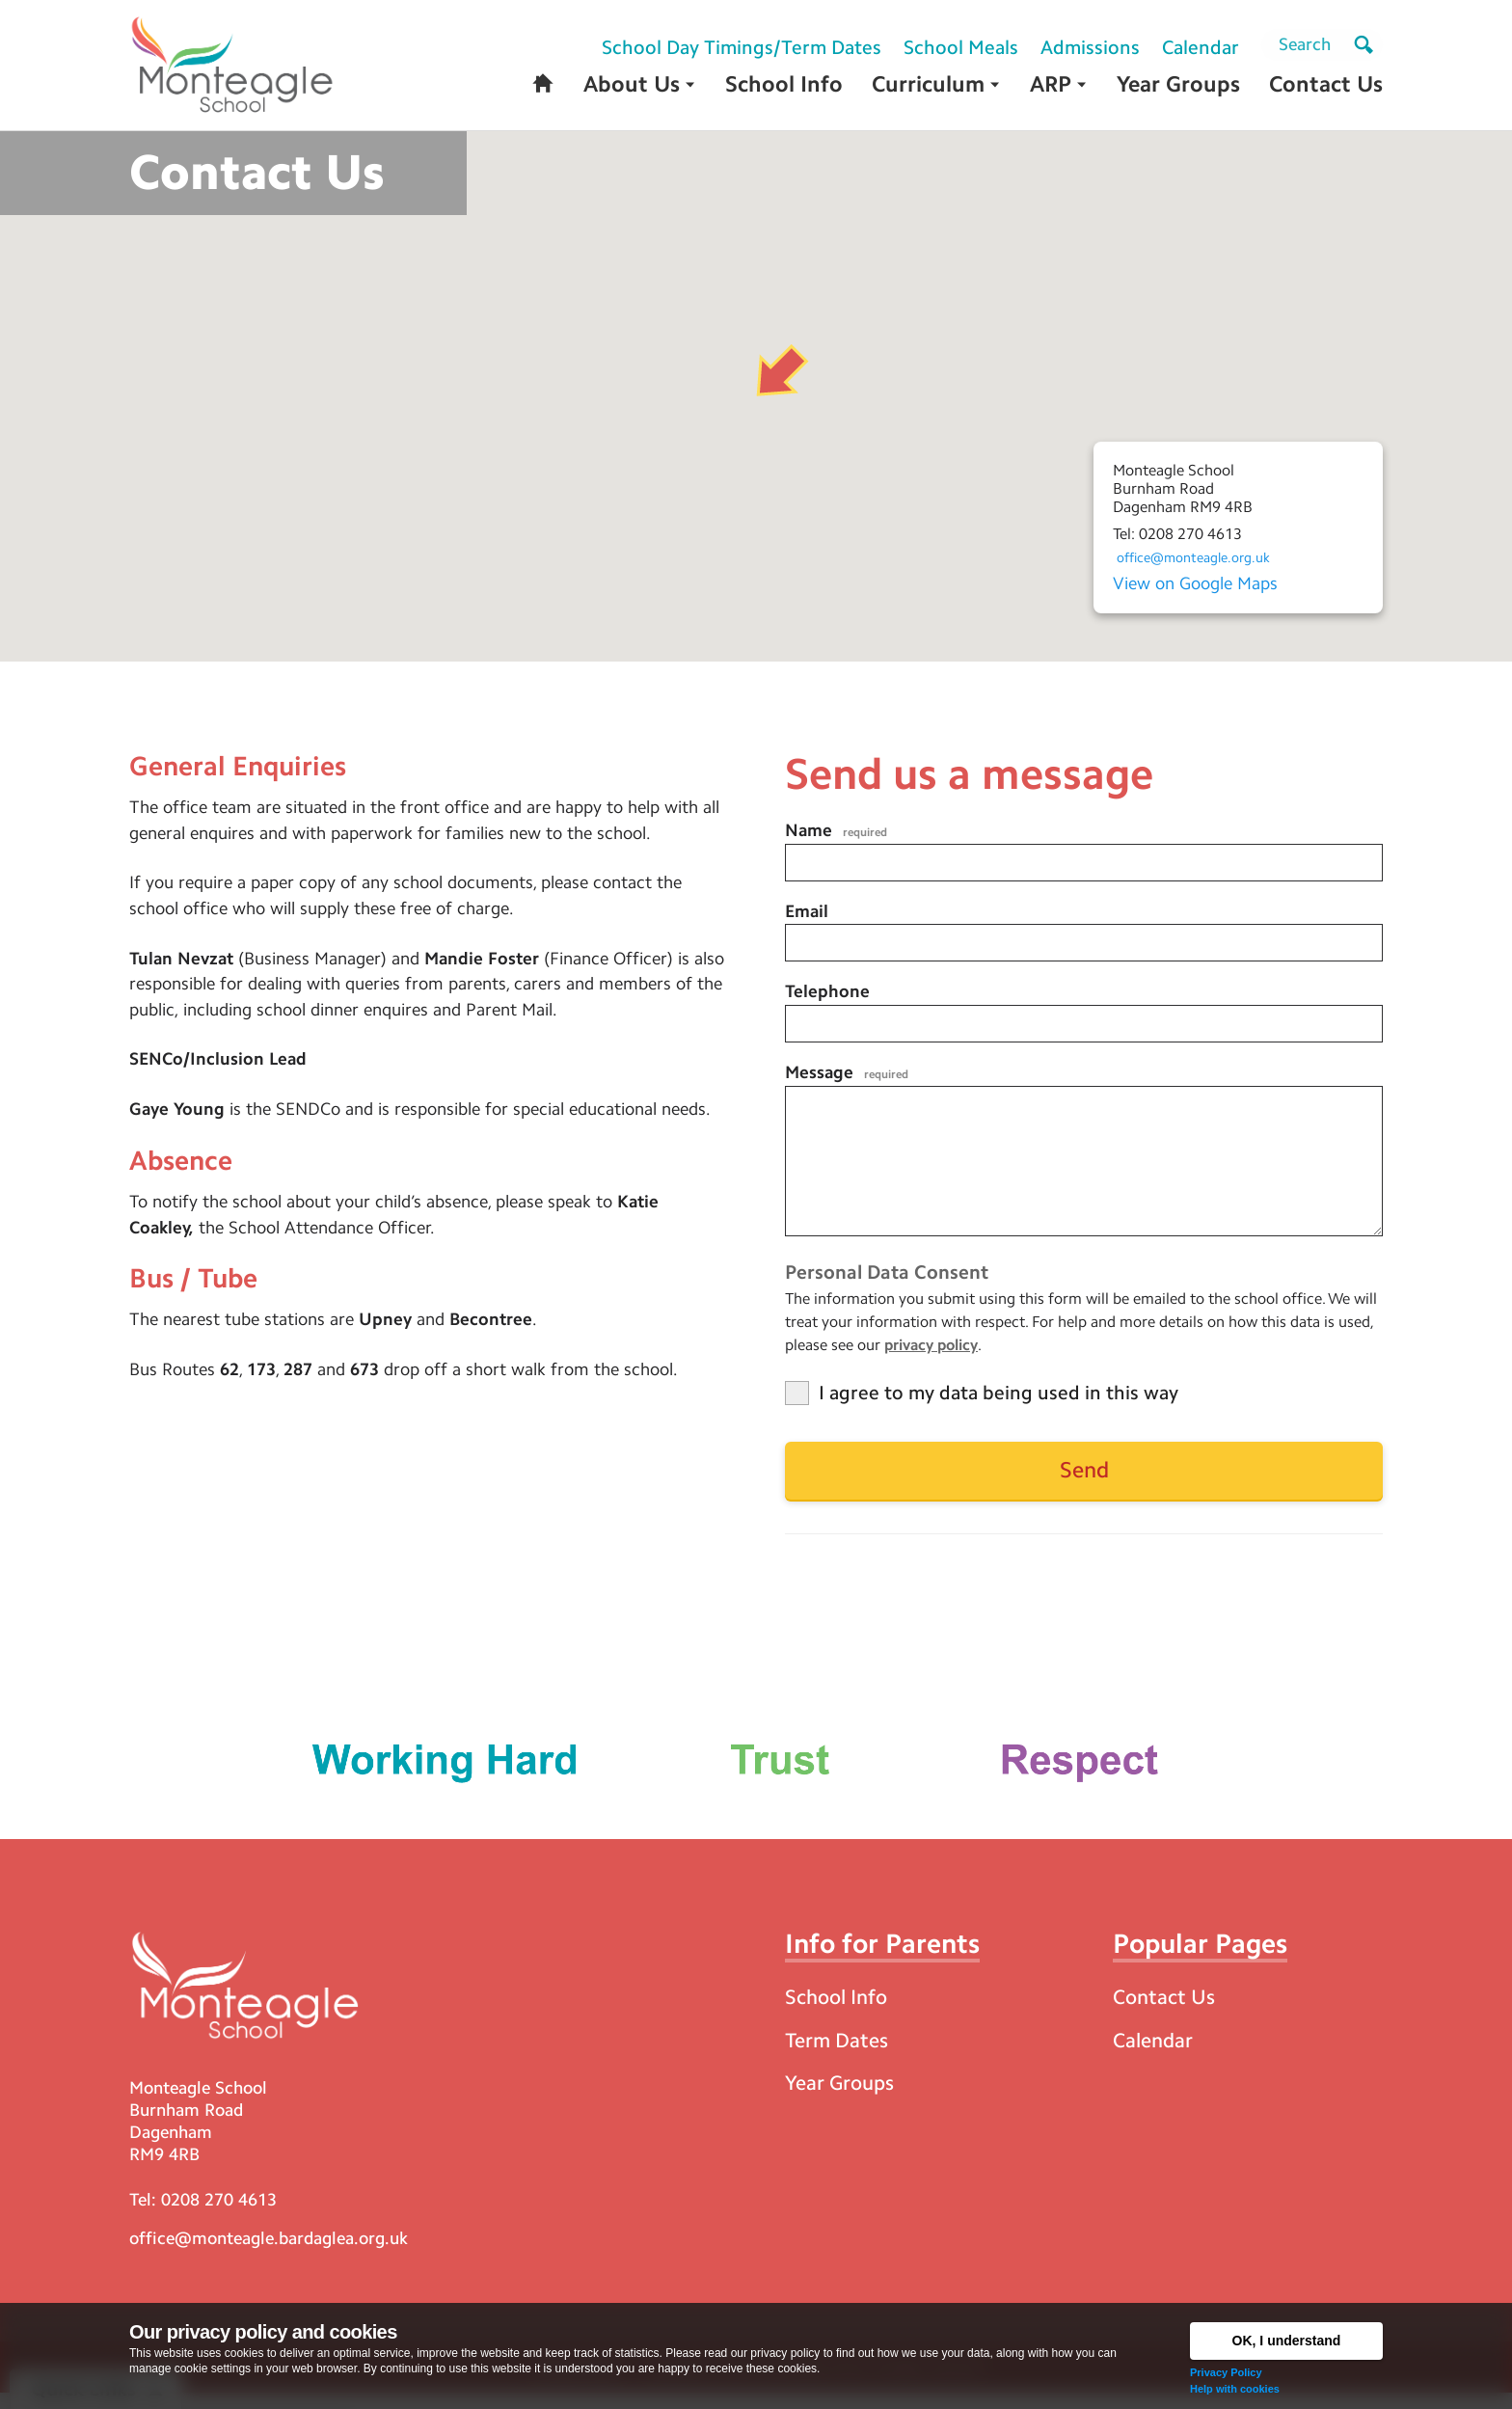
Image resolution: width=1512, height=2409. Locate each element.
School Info (840, 2010)
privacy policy (931, 1356)
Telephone (827, 998)
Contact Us (1166, 2010)
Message (846, 1080)
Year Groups (842, 2098)
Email (806, 917)
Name (836, 835)
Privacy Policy (1226, 2372)
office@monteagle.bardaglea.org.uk (268, 2253)
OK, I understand (1286, 2340)
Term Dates (839, 2055)
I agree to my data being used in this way (998, 1404)
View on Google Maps (1195, 586)
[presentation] (1259, 1577)
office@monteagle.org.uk (1201, 561)
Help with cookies (1235, 2389)
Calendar (1155, 2055)
